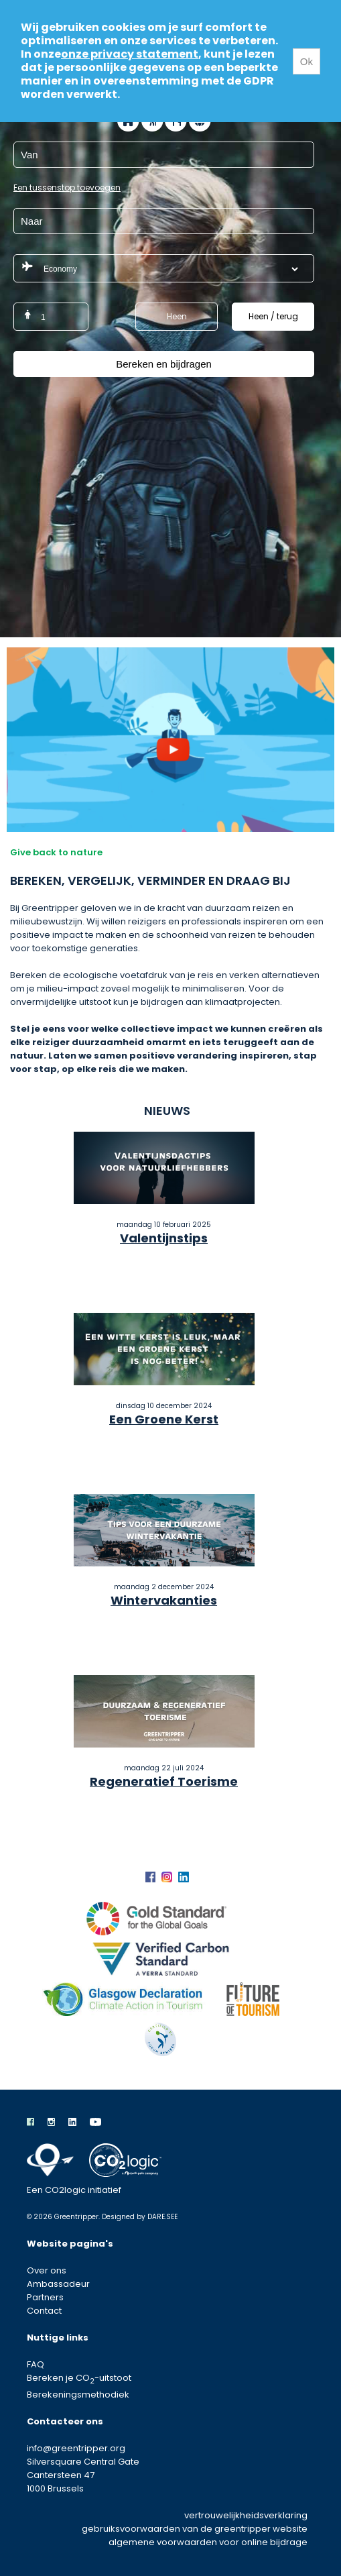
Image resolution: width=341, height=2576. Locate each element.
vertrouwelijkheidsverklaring (246, 2515)
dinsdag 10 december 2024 (164, 1406)
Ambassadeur (58, 2283)
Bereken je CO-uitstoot (79, 2377)
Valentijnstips (164, 1238)
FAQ (35, 2364)
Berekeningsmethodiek (78, 2394)
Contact (44, 2310)
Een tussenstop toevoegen (67, 187)
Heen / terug (273, 316)
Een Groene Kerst (163, 1419)
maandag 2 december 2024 (164, 1587)
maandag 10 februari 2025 (164, 1225)
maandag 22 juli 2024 (164, 1768)
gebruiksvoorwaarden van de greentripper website (195, 2528)
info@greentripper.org (76, 2448)
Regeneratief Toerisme (164, 1781)
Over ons (46, 2270)
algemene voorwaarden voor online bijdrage (208, 2542)
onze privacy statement (129, 54)
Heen (177, 316)
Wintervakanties (164, 1600)
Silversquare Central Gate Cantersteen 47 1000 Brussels (83, 2475)
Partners (45, 2297)
